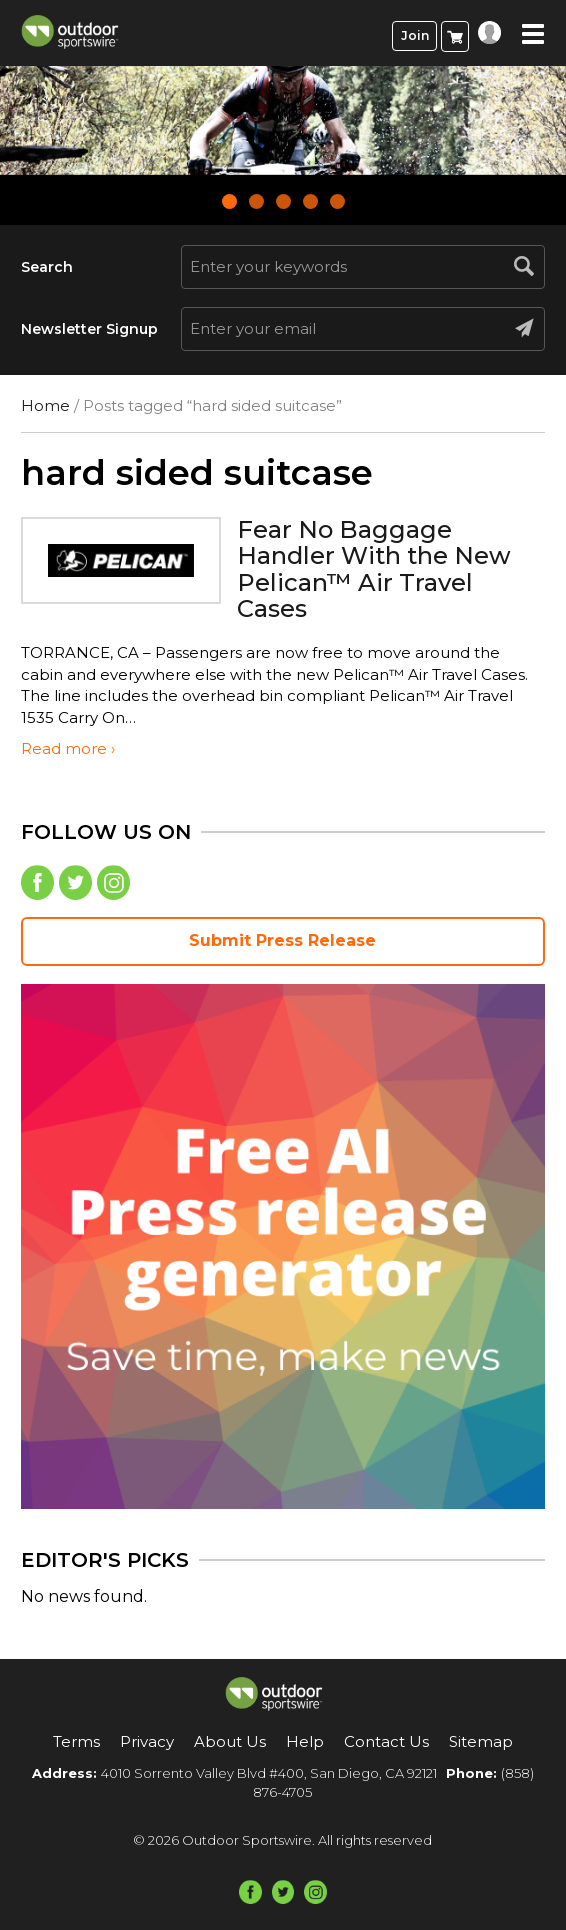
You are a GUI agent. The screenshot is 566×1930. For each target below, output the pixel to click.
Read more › (68, 748)
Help (305, 1741)
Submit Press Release (282, 940)
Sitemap (481, 1741)
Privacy (147, 1741)
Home (45, 405)
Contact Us (386, 1741)
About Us (230, 1741)
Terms (76, 1741)
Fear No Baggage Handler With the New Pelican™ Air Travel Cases (374, 569)
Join (415, 35)
